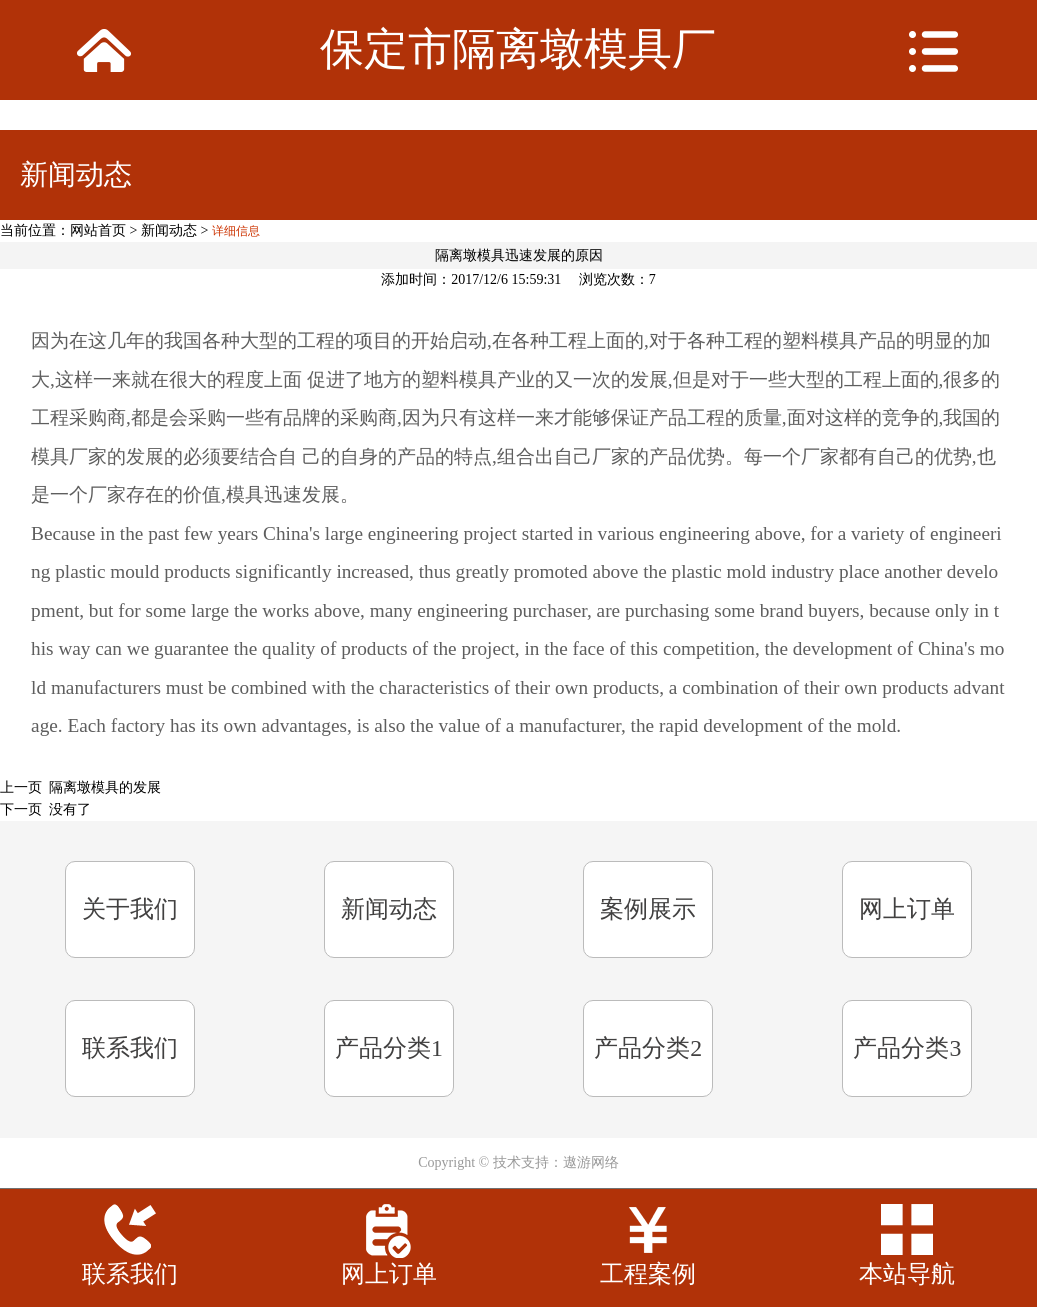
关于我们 (130, 909)
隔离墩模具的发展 (105, 787)
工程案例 (648, 1274)
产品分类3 (907, 1048)
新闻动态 (169, 230)
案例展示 (648, 909)
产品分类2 (648, 1048)
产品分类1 (389, 1048)
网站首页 (98, 230)
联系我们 (130, 1048)
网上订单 (907, 909)
